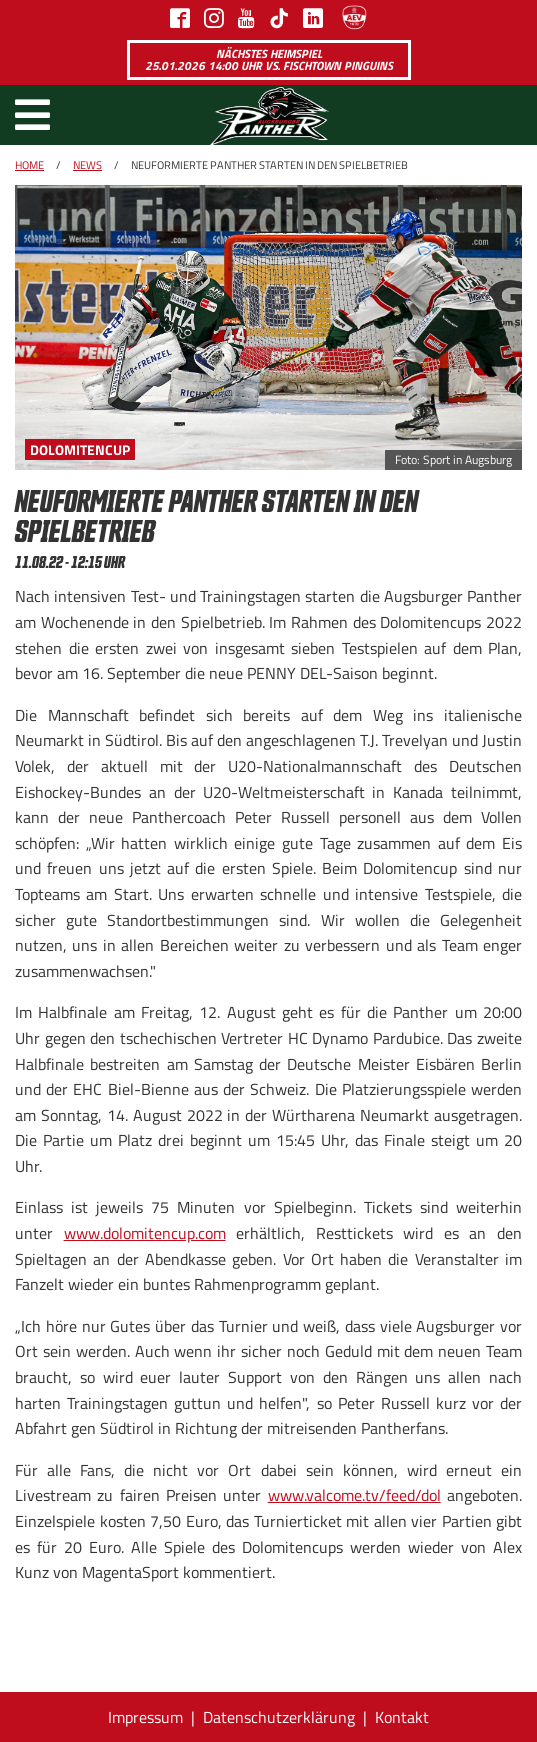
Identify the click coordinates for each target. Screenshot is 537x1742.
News (87, 165)
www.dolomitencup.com (145, 1233)
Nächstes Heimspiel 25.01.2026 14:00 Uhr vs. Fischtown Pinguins (269, 59)
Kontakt (402, 1717)
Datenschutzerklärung (279, 1717)
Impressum (145, 1717)
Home (29, 165)
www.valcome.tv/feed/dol (354, 1495)
